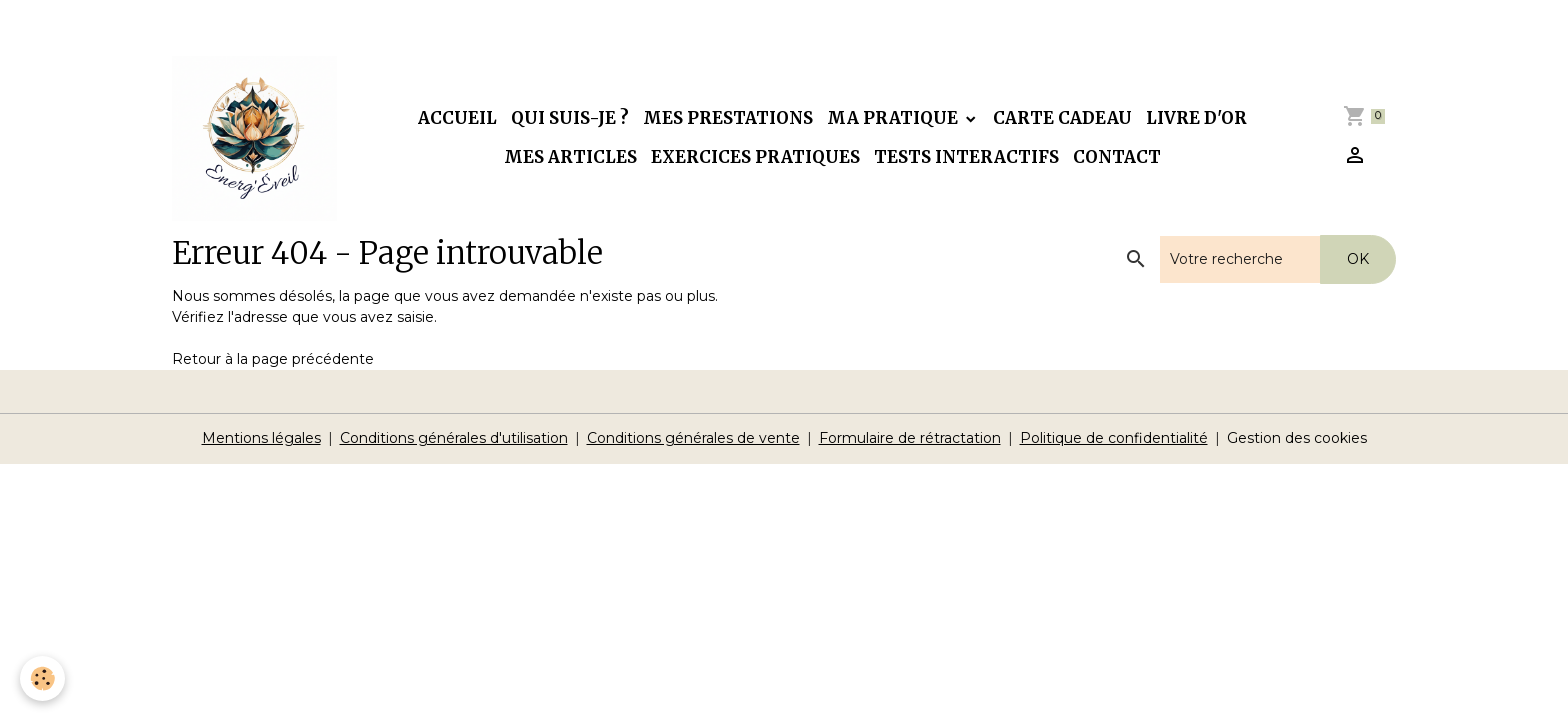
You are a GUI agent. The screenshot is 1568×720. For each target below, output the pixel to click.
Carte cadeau (1062, 118)
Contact (1117, 157)
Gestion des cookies (1297, 438)
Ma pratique (894, 118)
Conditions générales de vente (693, 438)
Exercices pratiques (755, 157)
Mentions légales (261, 438)
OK (1358, 259)
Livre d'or (1196, 118)
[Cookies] (42, 678)
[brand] (254, 138)
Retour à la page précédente (273, 359)
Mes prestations (728, 118)
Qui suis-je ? (570, 118)
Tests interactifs (966, 157)
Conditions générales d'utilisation (454, 438)
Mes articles (570, 157)
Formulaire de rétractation (910, 438)
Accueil (457, 118)
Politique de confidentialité (1114, 438)
